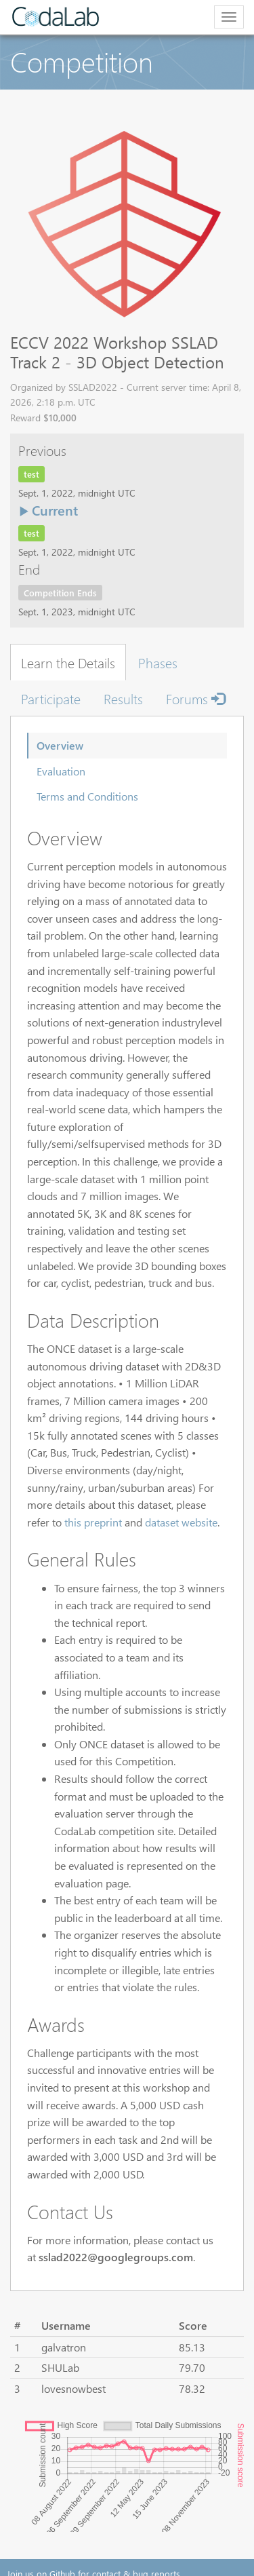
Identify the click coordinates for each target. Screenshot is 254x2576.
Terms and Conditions (87, 796)
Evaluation (61, 771)
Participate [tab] (51, 698)
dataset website (181, 1522)
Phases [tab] (157, 662)
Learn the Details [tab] (68, 662)
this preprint (93, 1522)
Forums (195, 698)
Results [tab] (123, 698)
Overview (60, 745)
